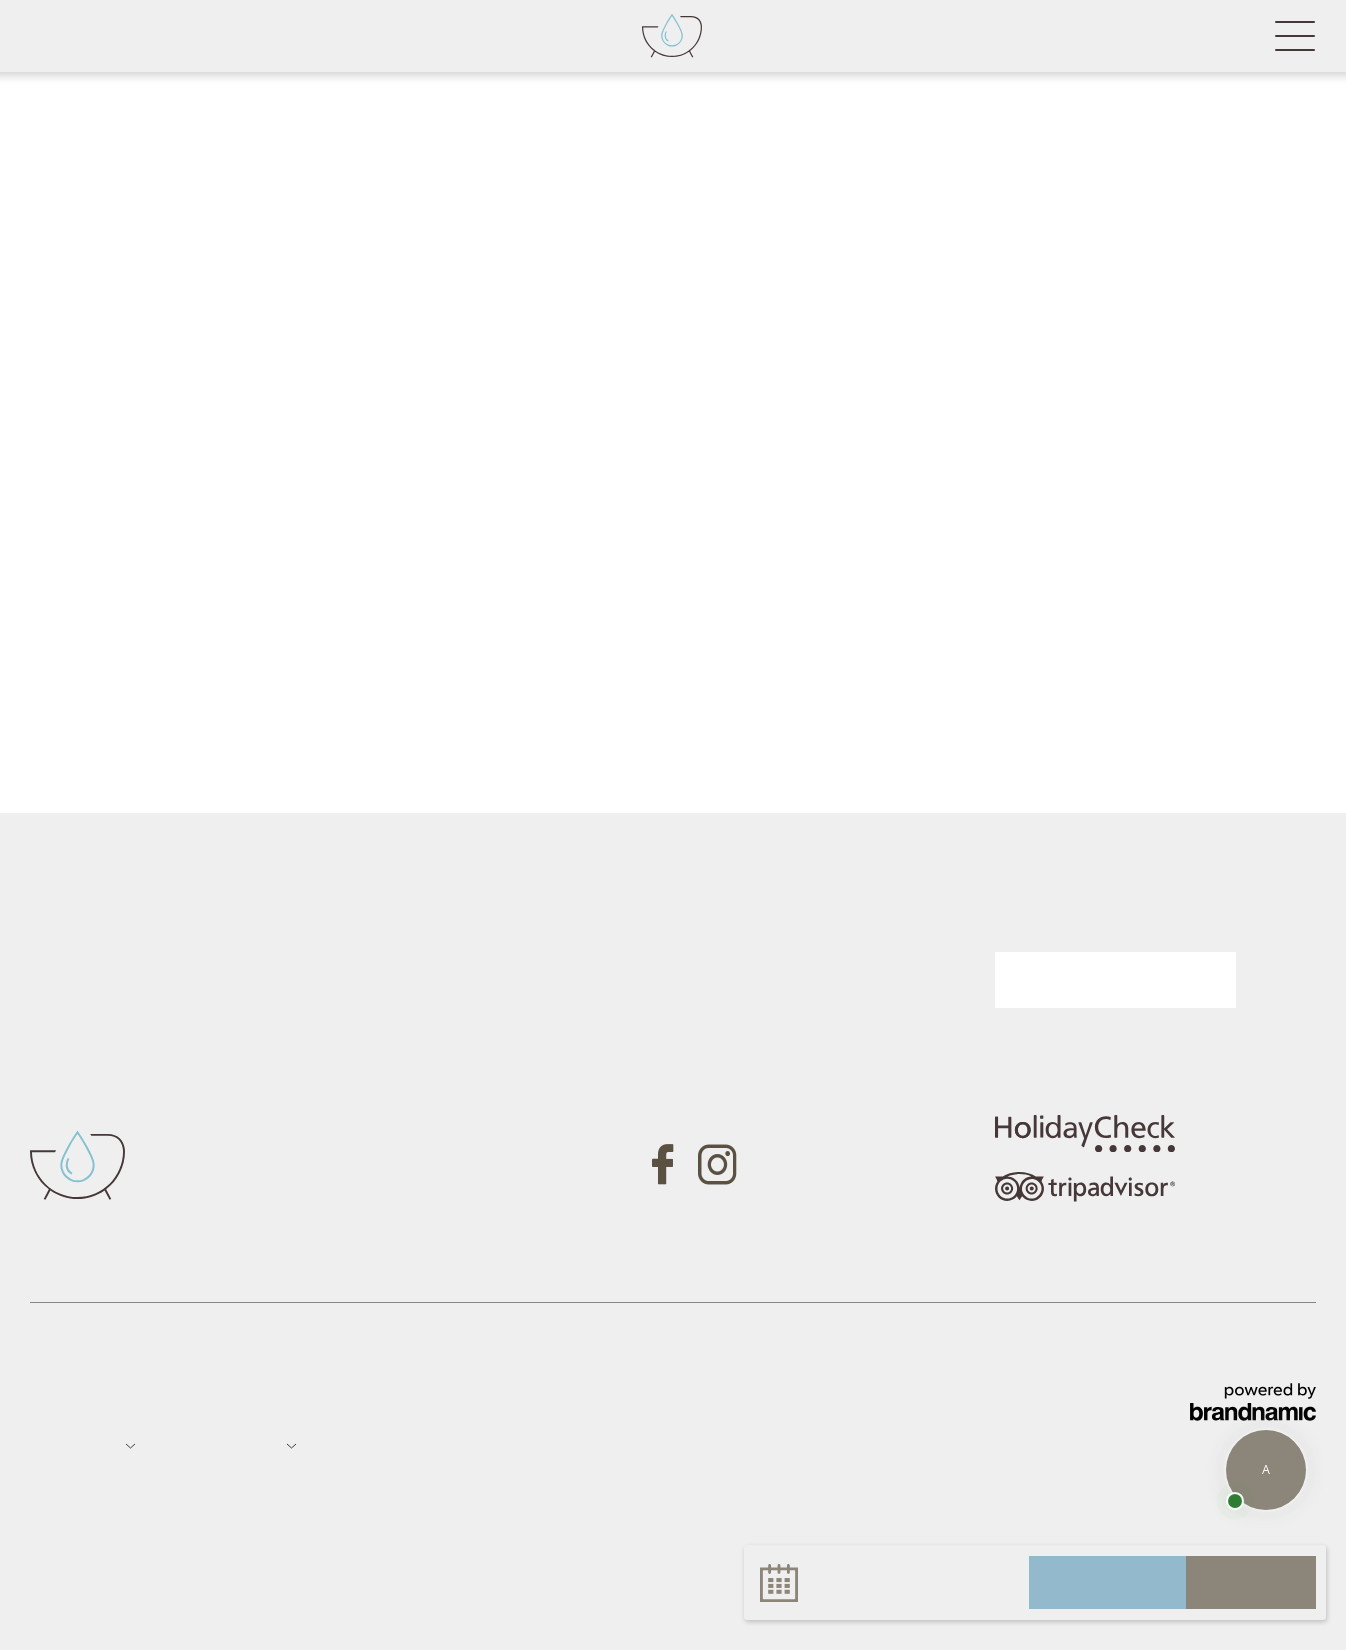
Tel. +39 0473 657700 (388, 1101)
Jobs (305, 1403)
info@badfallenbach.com (400, 1158)
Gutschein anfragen (770, 964)
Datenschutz (165, 1403)
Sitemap (249, 1403)
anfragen (1107, 1582)
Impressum (70, 1403)
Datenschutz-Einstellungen (429, 1403)
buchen (1251, 1582)
